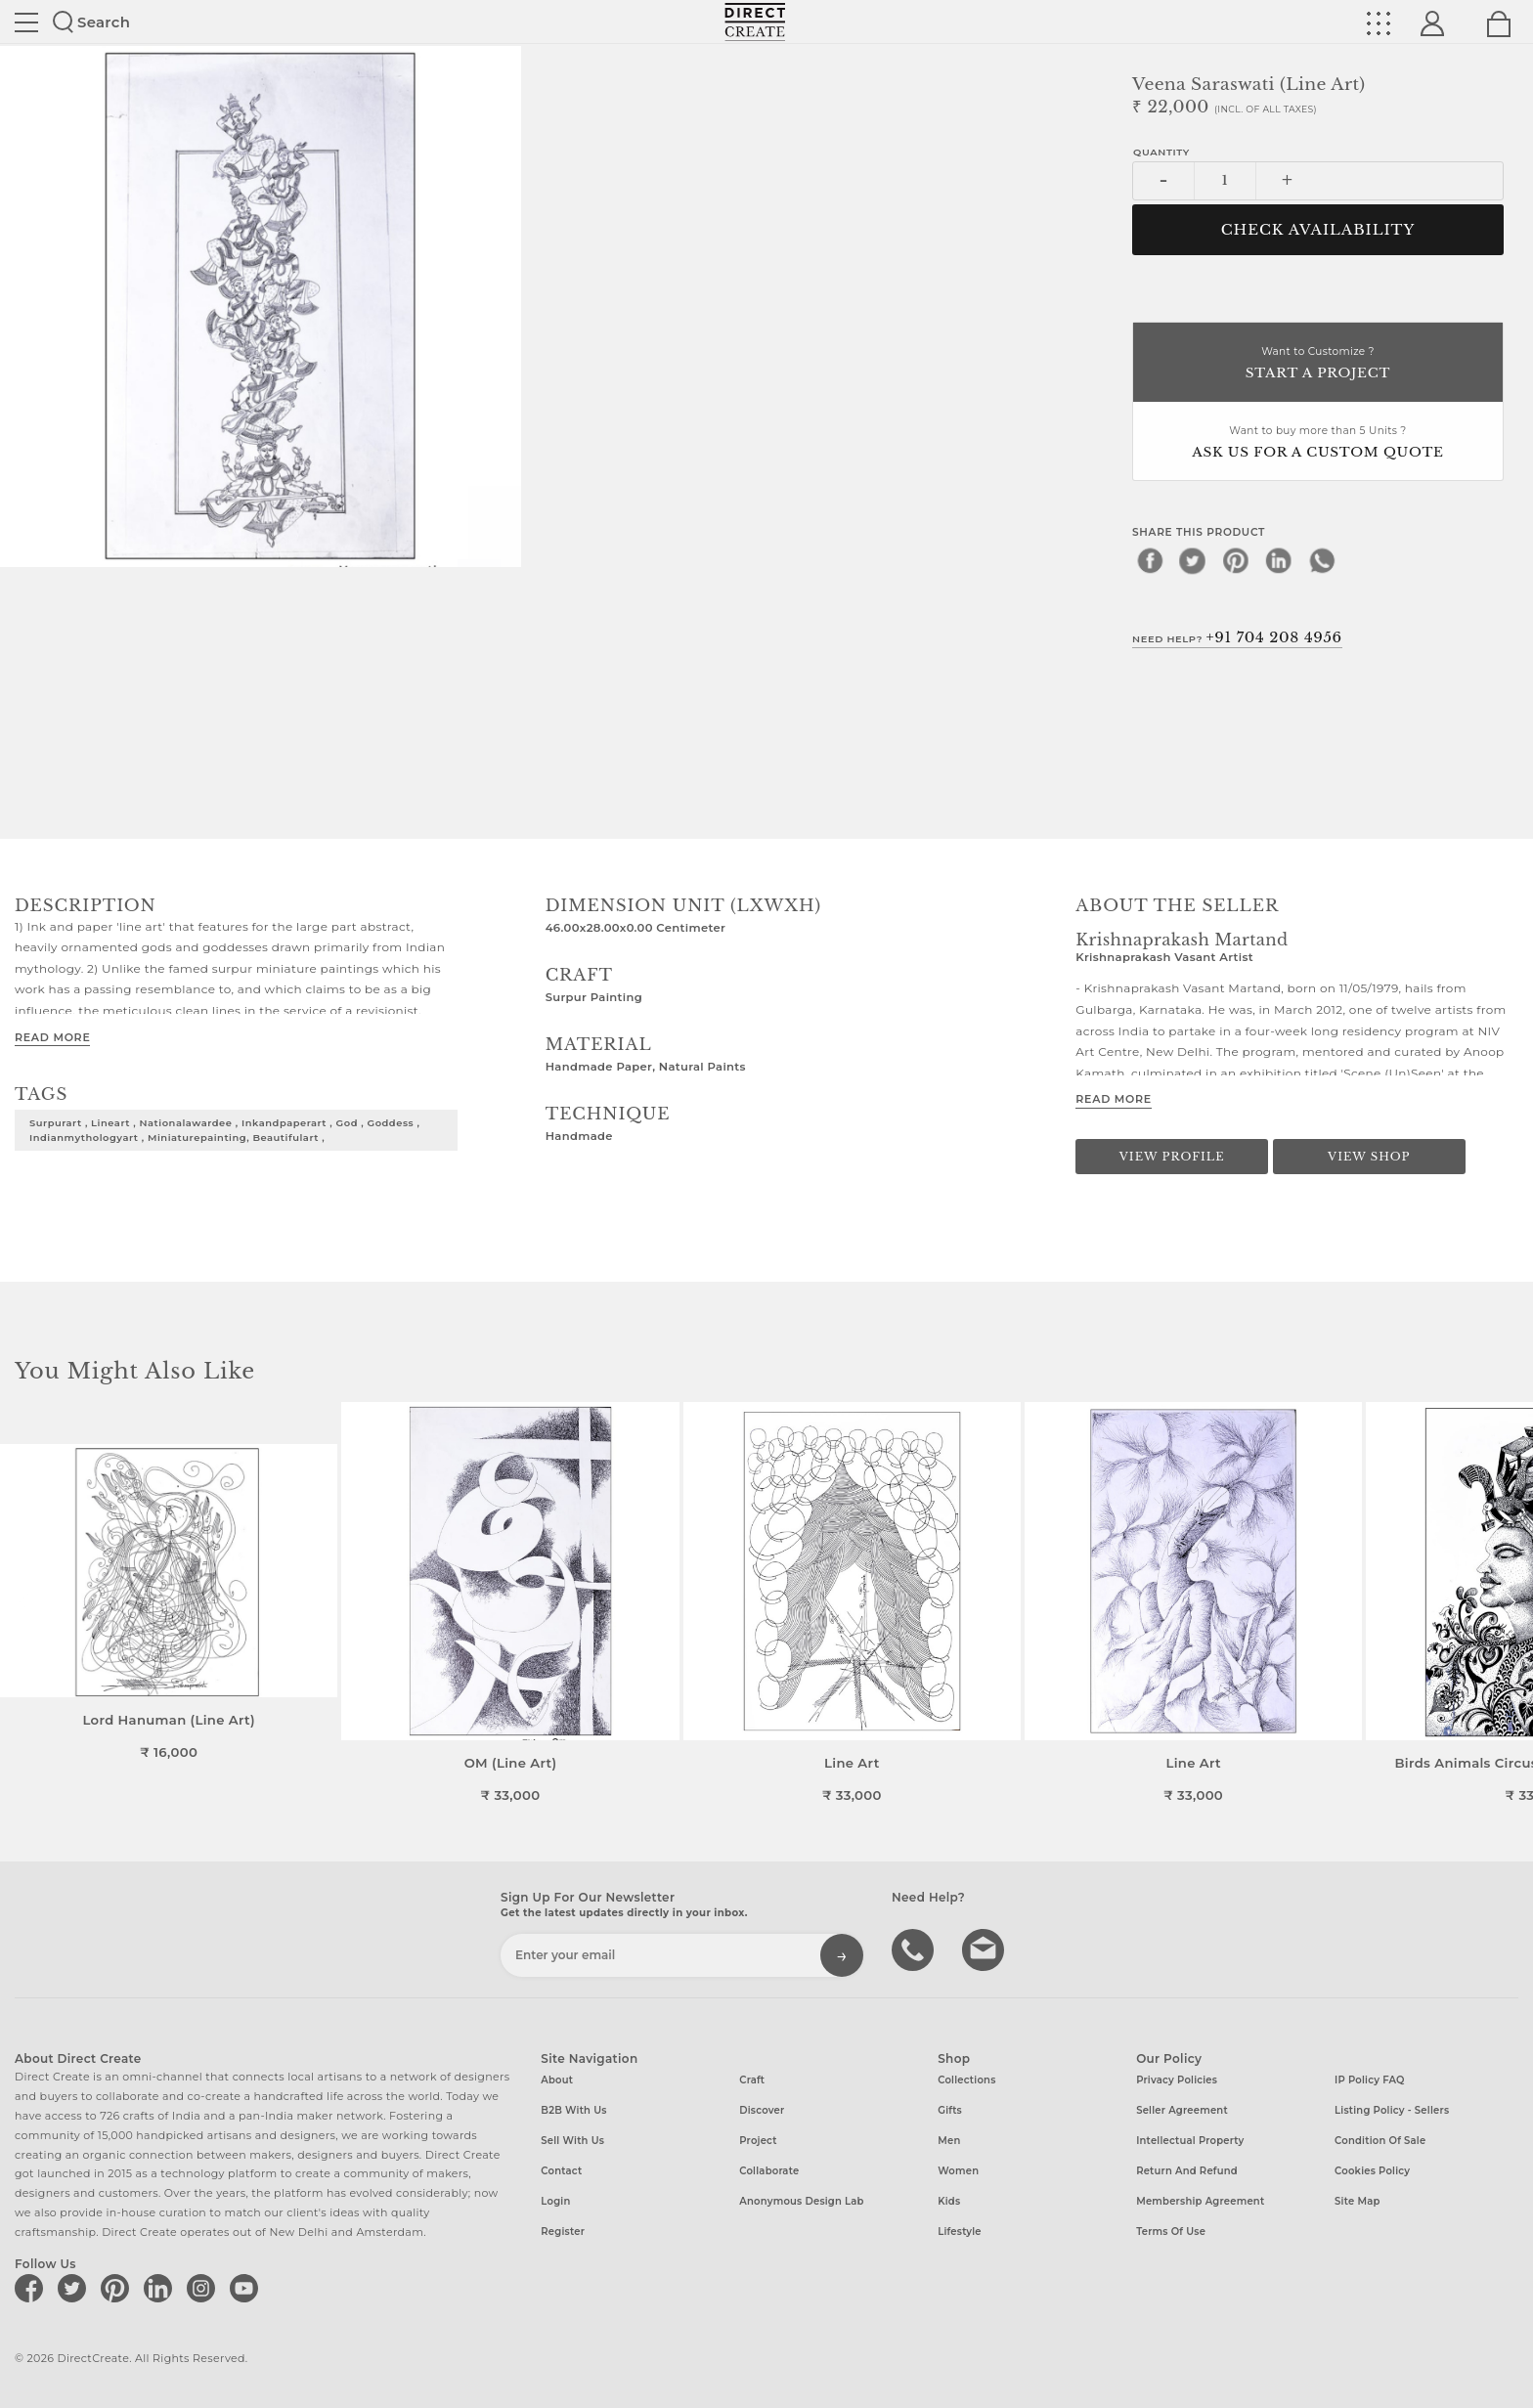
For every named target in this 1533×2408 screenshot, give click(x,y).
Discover (761, 2110)
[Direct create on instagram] (204, 2287)
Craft (752, 2080)
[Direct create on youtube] (247, 2287)
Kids (949, 2201)
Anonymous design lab (801, 2201)
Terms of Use (1170, 2231)
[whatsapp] (1321, 560)
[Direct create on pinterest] (118, 2287)
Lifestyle (960, 2231)
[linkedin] (1278, 560)
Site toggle (26, 22)
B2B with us (573, 2110)
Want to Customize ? (1318, 364)
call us (915, 1948)
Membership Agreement (1200, 2201)
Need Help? (1237, 637)
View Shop (1369, 1156)
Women (958, 2171)
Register (563, 2231)
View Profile (1172, 1156)
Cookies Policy (1372, 2171)
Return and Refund (1187, 2171)
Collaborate (769, 2171)
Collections (966, 2080)
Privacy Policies (1176, 2080)
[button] (1510, 1602)
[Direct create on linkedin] (161, 2287)
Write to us (985, 1948)
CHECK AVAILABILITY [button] (1318, 230)
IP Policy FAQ (1370, 2080)
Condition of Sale (1380, 2140)
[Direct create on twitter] (75, 2287)
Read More (52, 1037)
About (557, 2080)
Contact (561, 2171)
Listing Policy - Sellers (1392, 2110)
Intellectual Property (1190, 2140)
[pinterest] (1235, 560)
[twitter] (1192, 560)
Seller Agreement (1182, 2110)
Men (949, 2140)
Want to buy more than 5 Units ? (1318, 443)
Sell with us (572, 2140)
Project (757, 2140)
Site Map (1357, 2201)
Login (555, 2201)
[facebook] (1149, 560)
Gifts (950, 2110)
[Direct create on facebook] (32, 2287)
